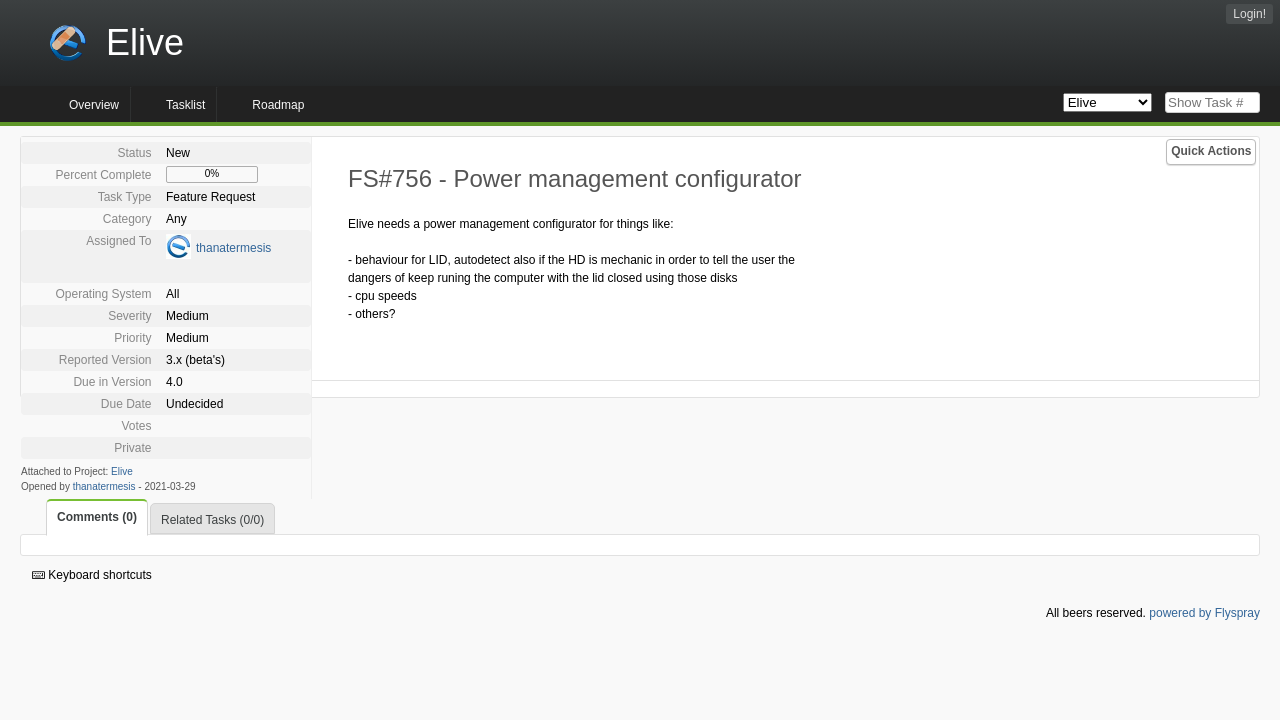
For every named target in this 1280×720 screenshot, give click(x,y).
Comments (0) (97, 517)
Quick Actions (1211, 151)
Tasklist (185, 105)
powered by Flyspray (1204, 613)
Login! (1249, 14)
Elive (122, 471)
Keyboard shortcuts (92, 575)
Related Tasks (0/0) (212, 520)
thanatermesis (233, 248)
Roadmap (278, 105)
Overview (94, 105)
